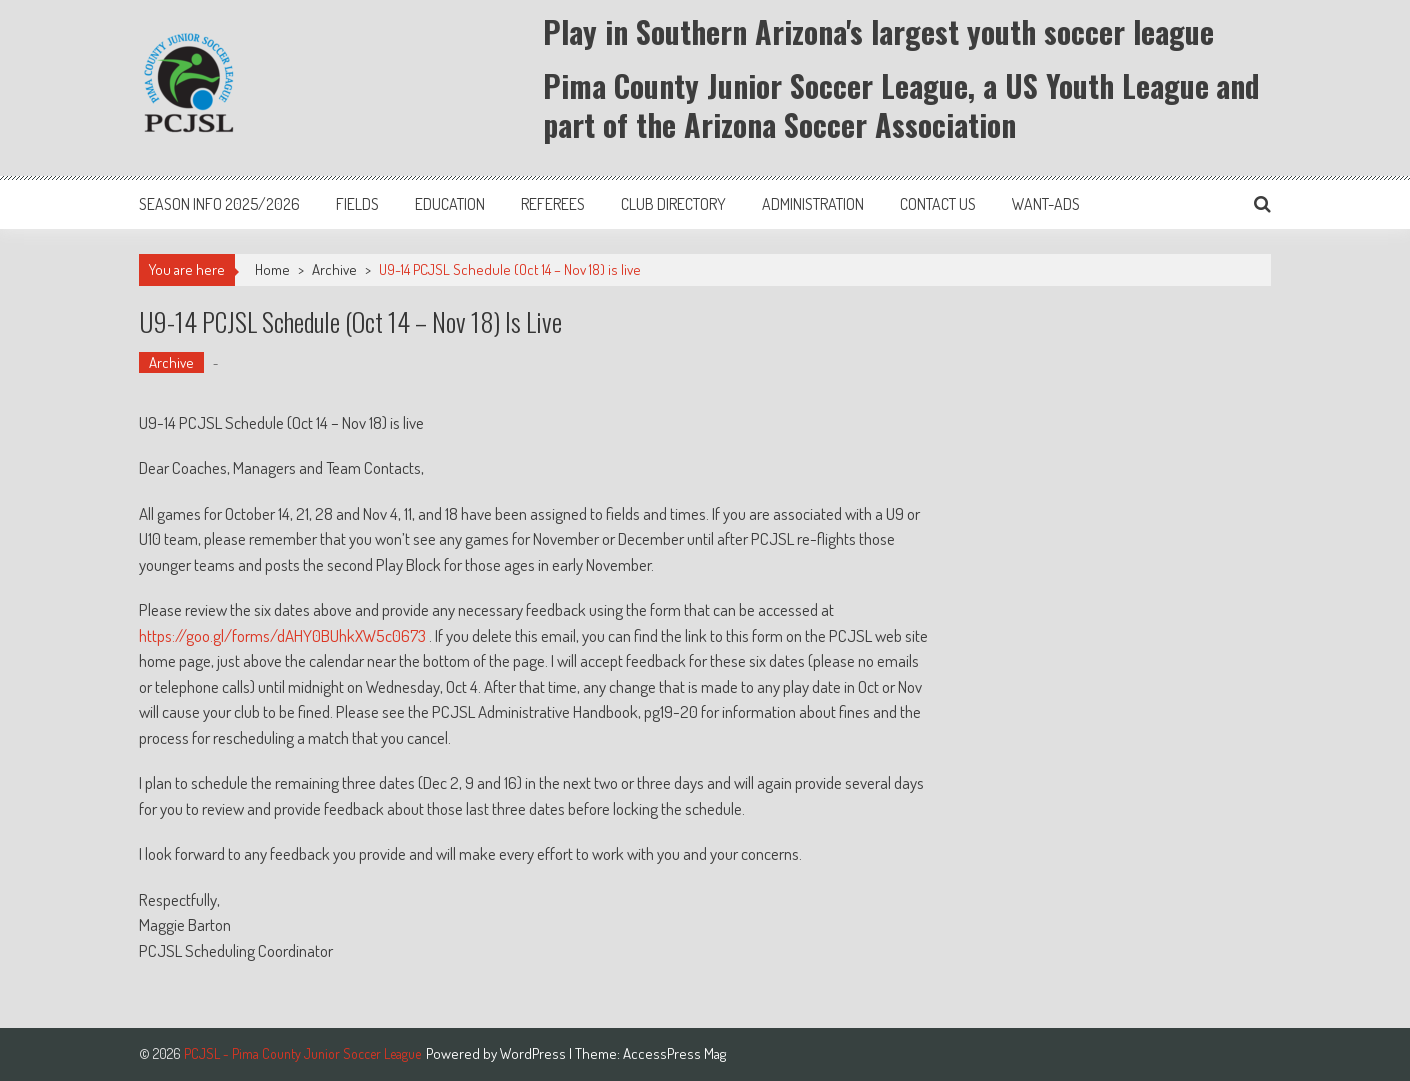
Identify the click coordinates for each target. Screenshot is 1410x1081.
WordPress (534, 1053)
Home (272, 269)
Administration (813, 204)
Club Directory (673, 204)
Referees (553, 204)
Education (450, 204)
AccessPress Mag (674, 1053)
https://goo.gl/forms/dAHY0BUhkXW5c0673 (282, 635)
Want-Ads (1046, 204)
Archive (334, 269)
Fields (357, 204)
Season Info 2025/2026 (219, 204)
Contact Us (938, 204)
